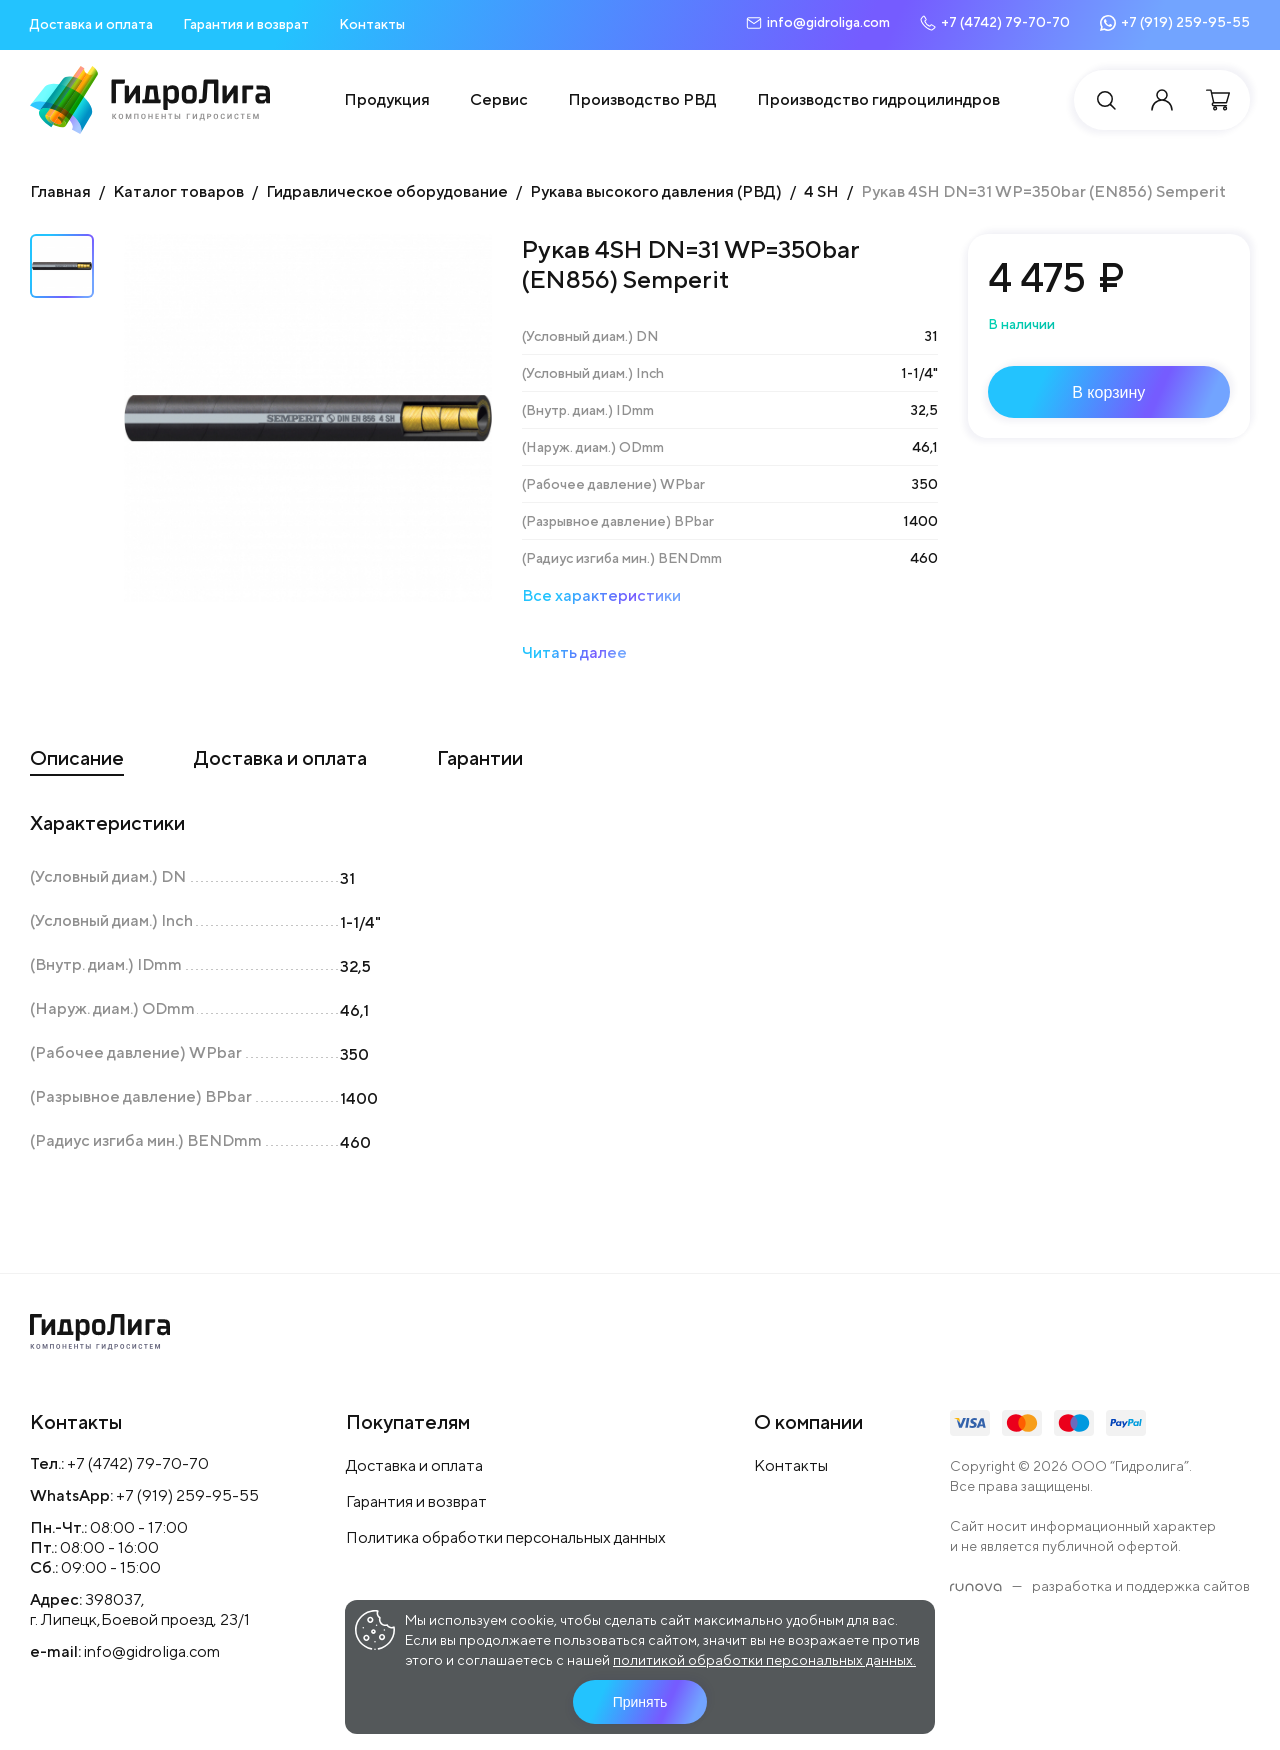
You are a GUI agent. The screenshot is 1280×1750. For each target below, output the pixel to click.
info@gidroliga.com (152, 1651)
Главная (60, 191)
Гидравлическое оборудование (387, 191)
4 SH (821, 191)
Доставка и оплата (91, 24)
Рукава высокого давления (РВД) (656, 191)
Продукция (387, 99)
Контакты (372, 24)
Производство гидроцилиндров (878, 99)
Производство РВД (642, 99)
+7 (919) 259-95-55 (187, 1495)
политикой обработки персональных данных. (764, 1660)
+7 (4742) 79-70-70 (138, 1463)
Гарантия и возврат (246, 24)
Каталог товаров (178, 191)
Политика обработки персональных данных (506, 1537)
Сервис (499, 99)
